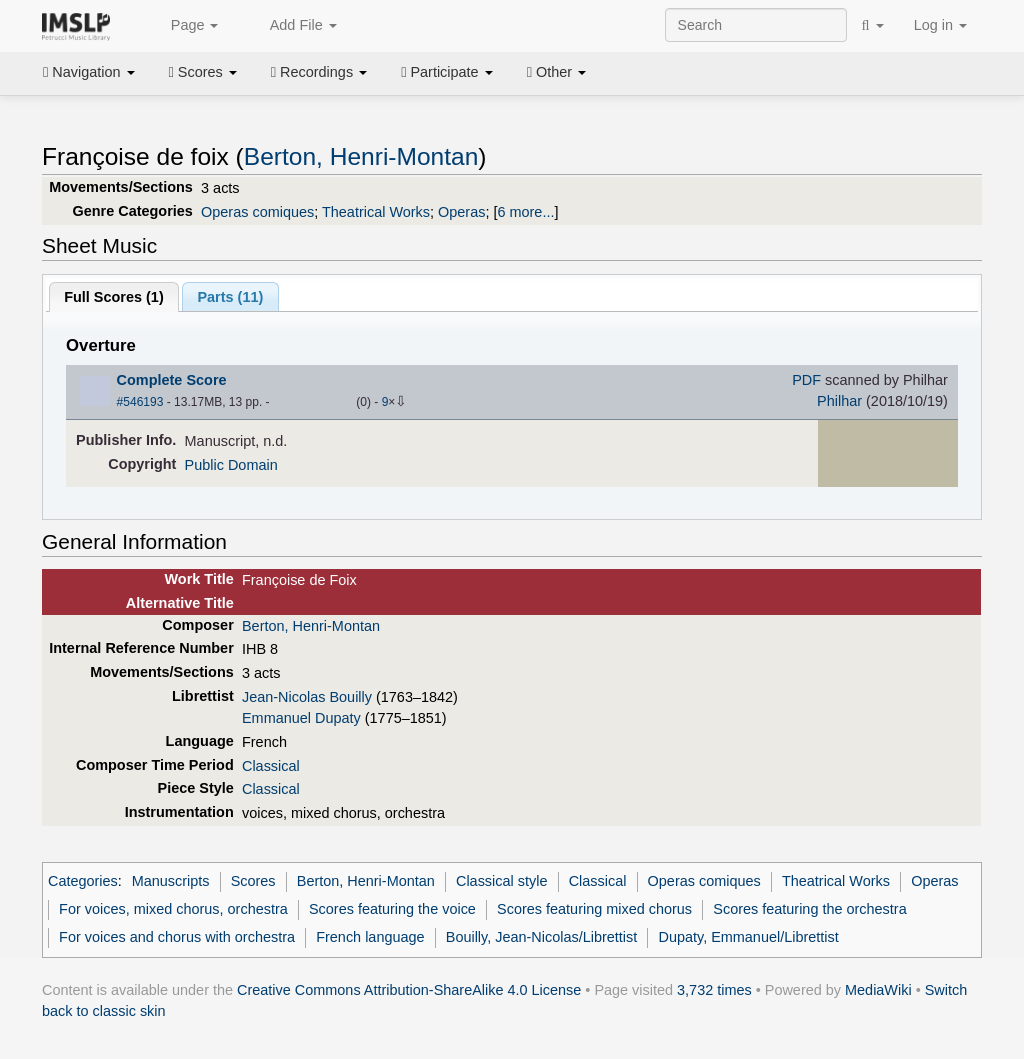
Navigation (89, 72)
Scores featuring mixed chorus (594, 909)
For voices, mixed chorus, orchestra (173, 909)
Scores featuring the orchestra (809, 909)
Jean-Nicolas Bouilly (307, 697)
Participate (447, 72)
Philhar (839, 401)
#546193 (140, 402)
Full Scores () (114, 297)
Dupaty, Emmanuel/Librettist (748, 937)
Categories (83, 881)
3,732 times (714, 990)
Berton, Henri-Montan (361, 156)
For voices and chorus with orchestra (177, 937)
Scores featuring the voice (392, 909)
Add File (292, 26)
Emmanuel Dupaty (301, 718)
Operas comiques (257, 212)
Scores (203, 72)
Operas (461, 212)
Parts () (230, 297)
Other (556, 72)
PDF (806, 380)
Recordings (319, 72)
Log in (940, 25)
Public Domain (231, 465)
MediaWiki (878, 990)
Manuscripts (171, 881)
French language (370, 937)
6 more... (525, 212)
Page (184, 26)
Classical (271, 766)
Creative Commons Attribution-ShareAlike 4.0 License (409, 990)
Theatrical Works (376, 212)
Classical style (501, 881)
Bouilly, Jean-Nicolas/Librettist (542, 937)
